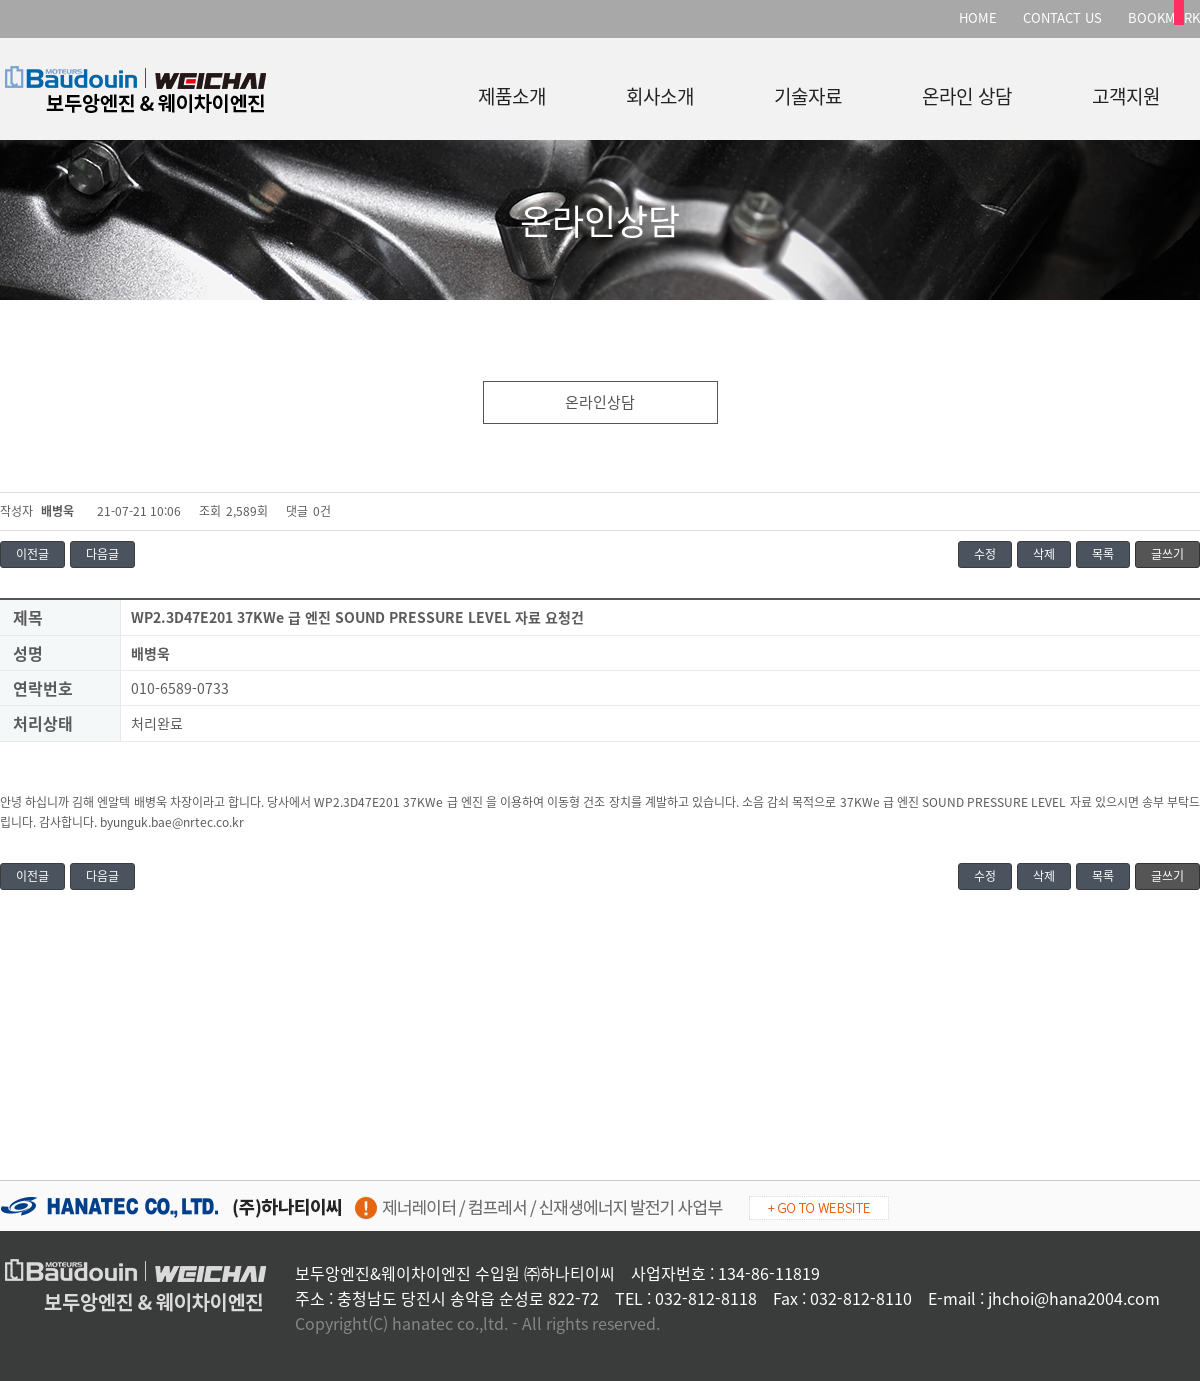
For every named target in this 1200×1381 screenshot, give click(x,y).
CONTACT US (1062, 17)
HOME (978, 17)
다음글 (102, 554)
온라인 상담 (967, 92)
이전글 (32, 554)
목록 (1103, 554)
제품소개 (512, 92)
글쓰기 (1167, 554)
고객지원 (1126, 92)
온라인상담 (600, 402)
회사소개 (660, 92)
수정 (985, 554)
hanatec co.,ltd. (450, 1323)
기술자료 (808, 92)
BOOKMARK (1164, 17)
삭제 (1044, 554)
